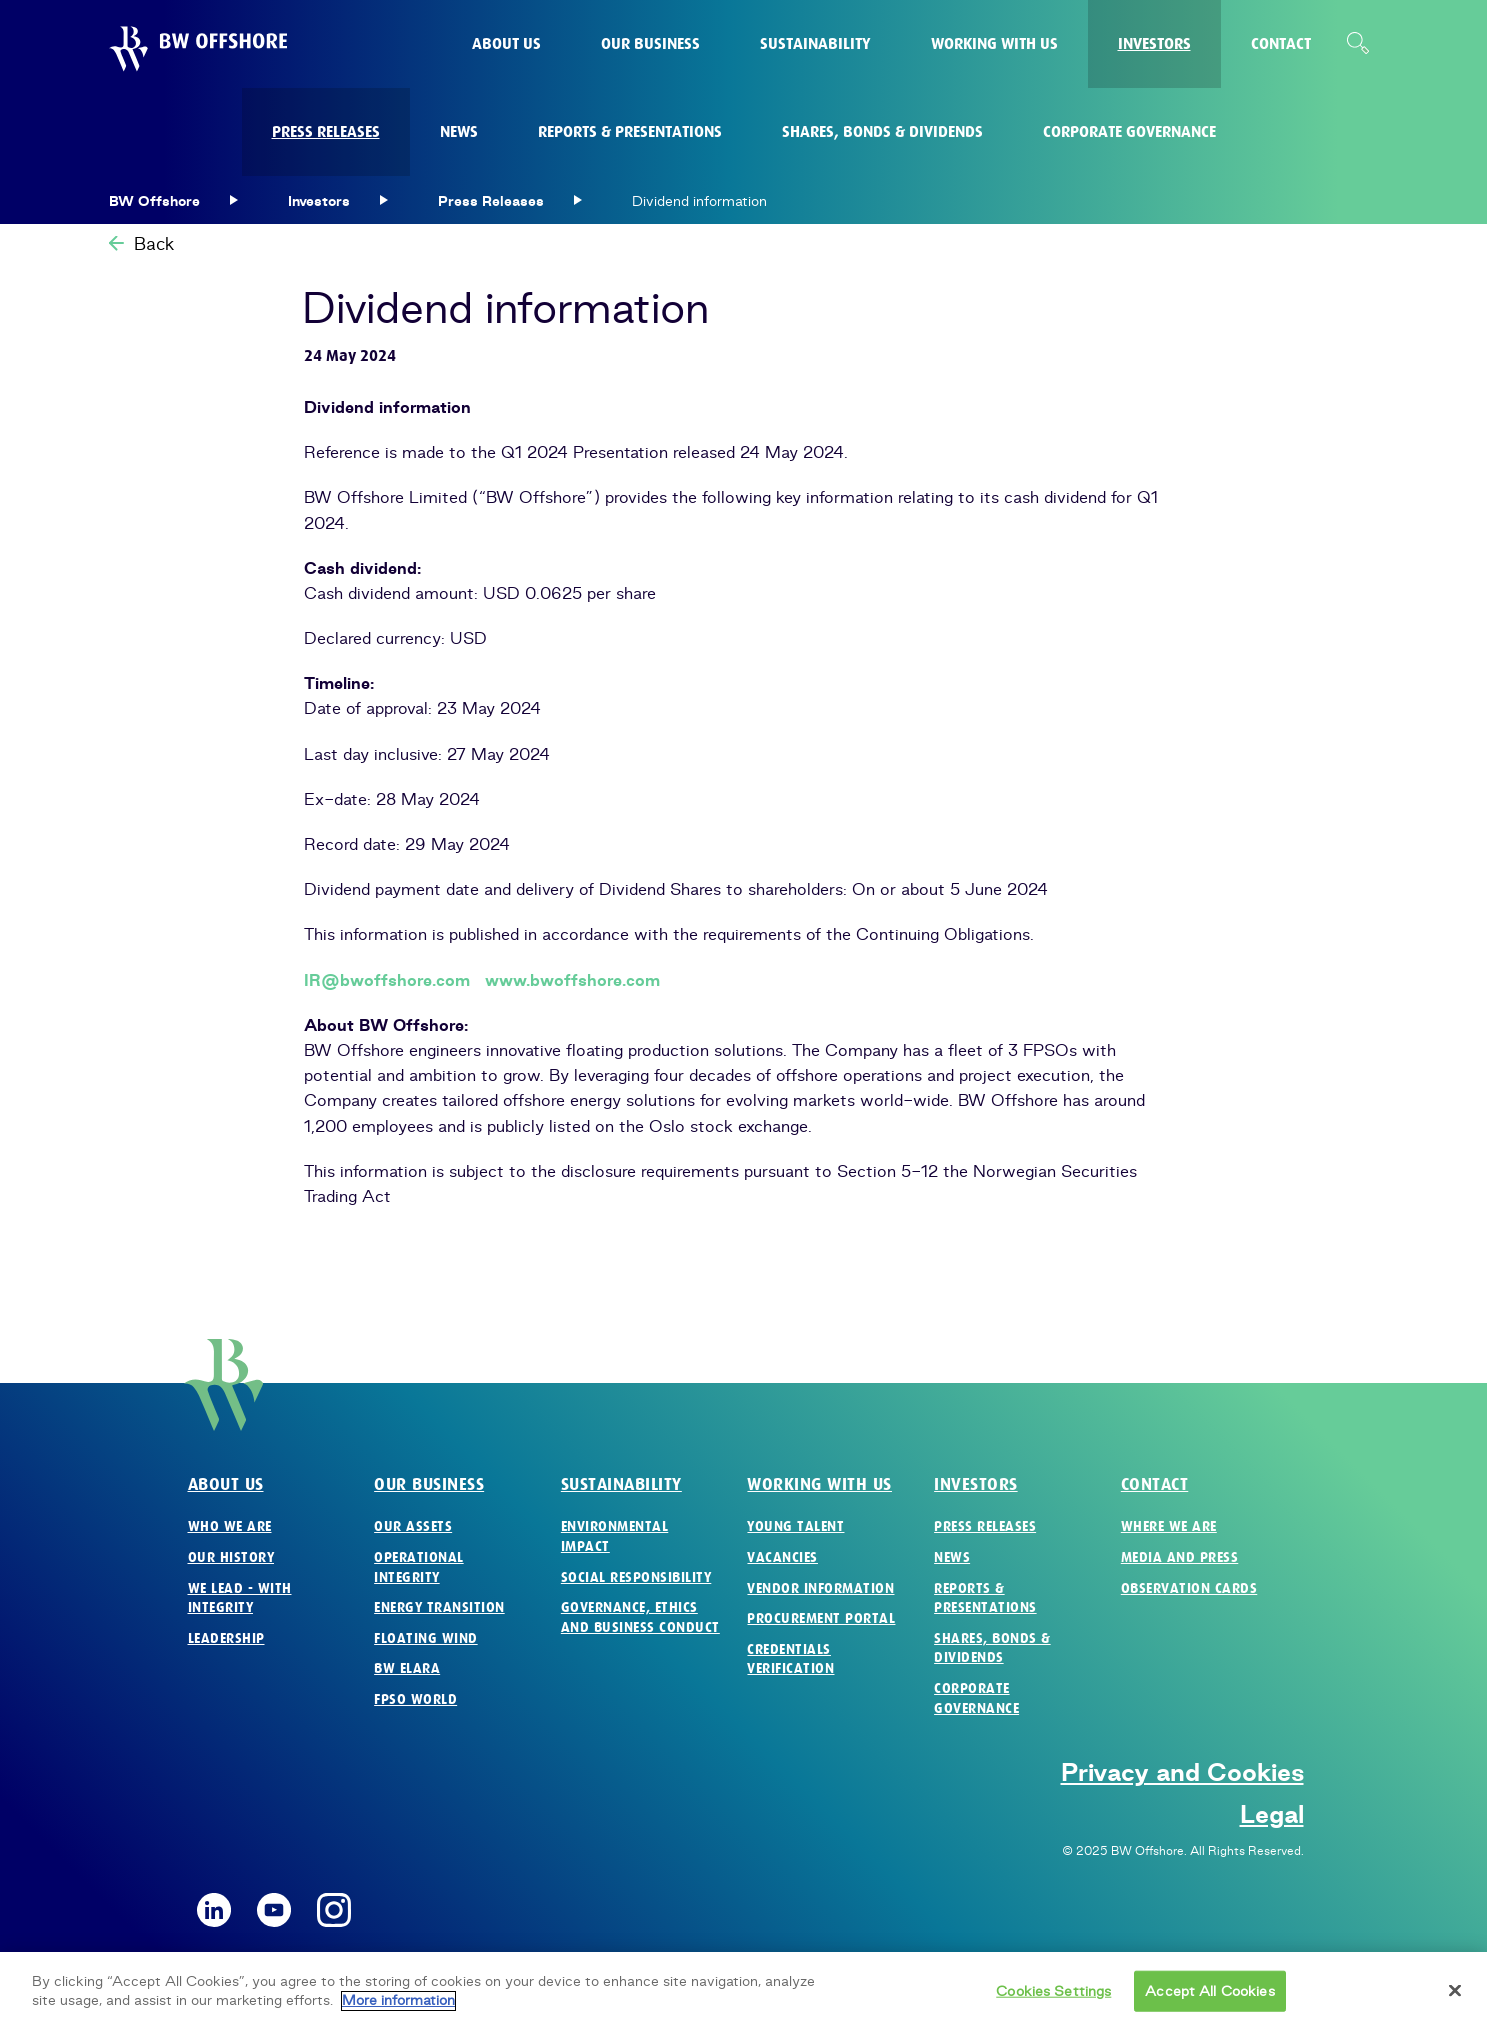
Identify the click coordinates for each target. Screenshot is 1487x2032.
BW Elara (407, 1668)
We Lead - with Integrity (240, 1598)
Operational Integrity (419, 1567)
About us (226, 1484)
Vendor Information (820, 1588)
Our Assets (413, 1526)
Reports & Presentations (985, 1598)
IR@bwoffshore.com (387, 980)
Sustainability (621, 1484)
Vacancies (782, 1557)
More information (398, 2011)
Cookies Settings (1053, 2001)
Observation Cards (1189, 1588)
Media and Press (1180, 1557)
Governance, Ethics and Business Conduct (640, 1617)
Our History (231, 1557)
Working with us (819, 1484)
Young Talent (795, 1526)
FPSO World (415, 1699)
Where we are (1169, 1526)
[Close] (1455, 2001)
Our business (429, 1484)
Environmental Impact (615, 1536)
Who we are (230, 1526)
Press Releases (985, 1526)
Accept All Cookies (1209, 2001)
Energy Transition (439, 1607)
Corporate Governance (976, 1698)
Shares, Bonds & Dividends (992, 1648)
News (952, 1557)
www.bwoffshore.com (572, 980)
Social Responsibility (636, 1577)
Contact (1155, 1484)
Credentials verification (790, 1659)
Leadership (226, 1638)
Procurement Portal (821, 1618)
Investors (976, 1484)
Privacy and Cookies (1182, 1772)
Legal (1272, 1814)
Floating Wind (426, 1638)
